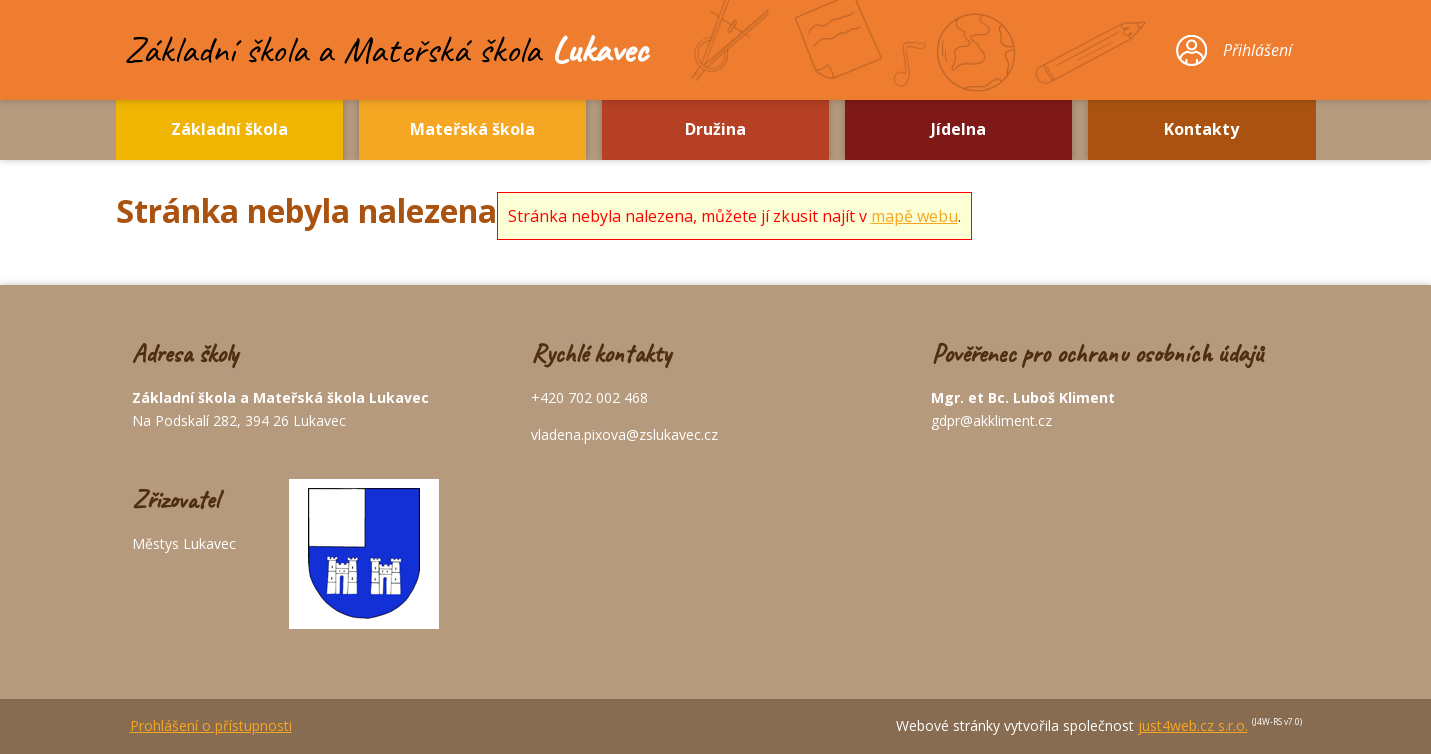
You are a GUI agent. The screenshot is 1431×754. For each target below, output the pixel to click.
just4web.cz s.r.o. (1193, 725)
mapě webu (914, 216)
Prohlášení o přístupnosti (211, 725)
